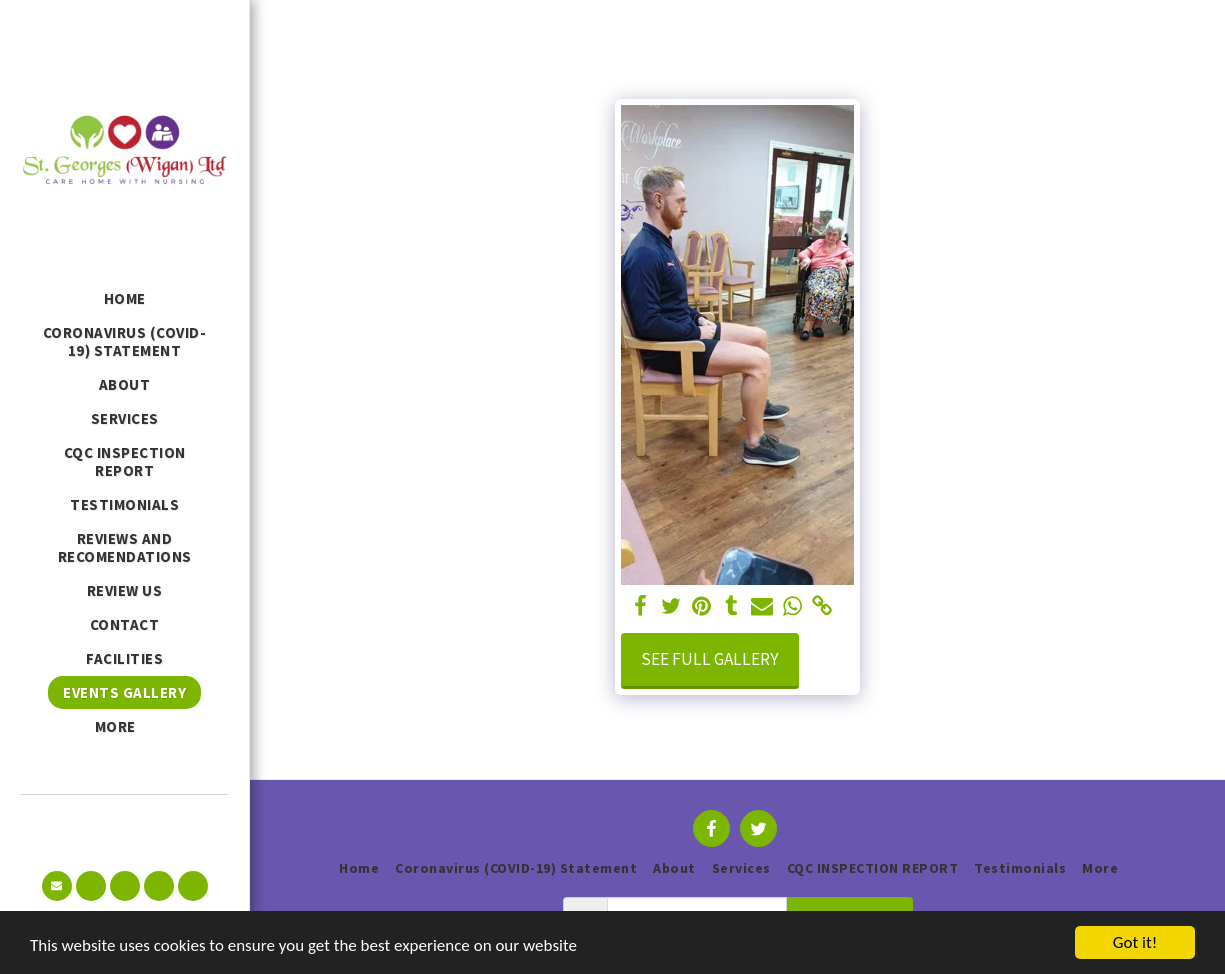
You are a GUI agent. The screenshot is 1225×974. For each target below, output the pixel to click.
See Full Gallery (710, 659)
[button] (57, 886)
